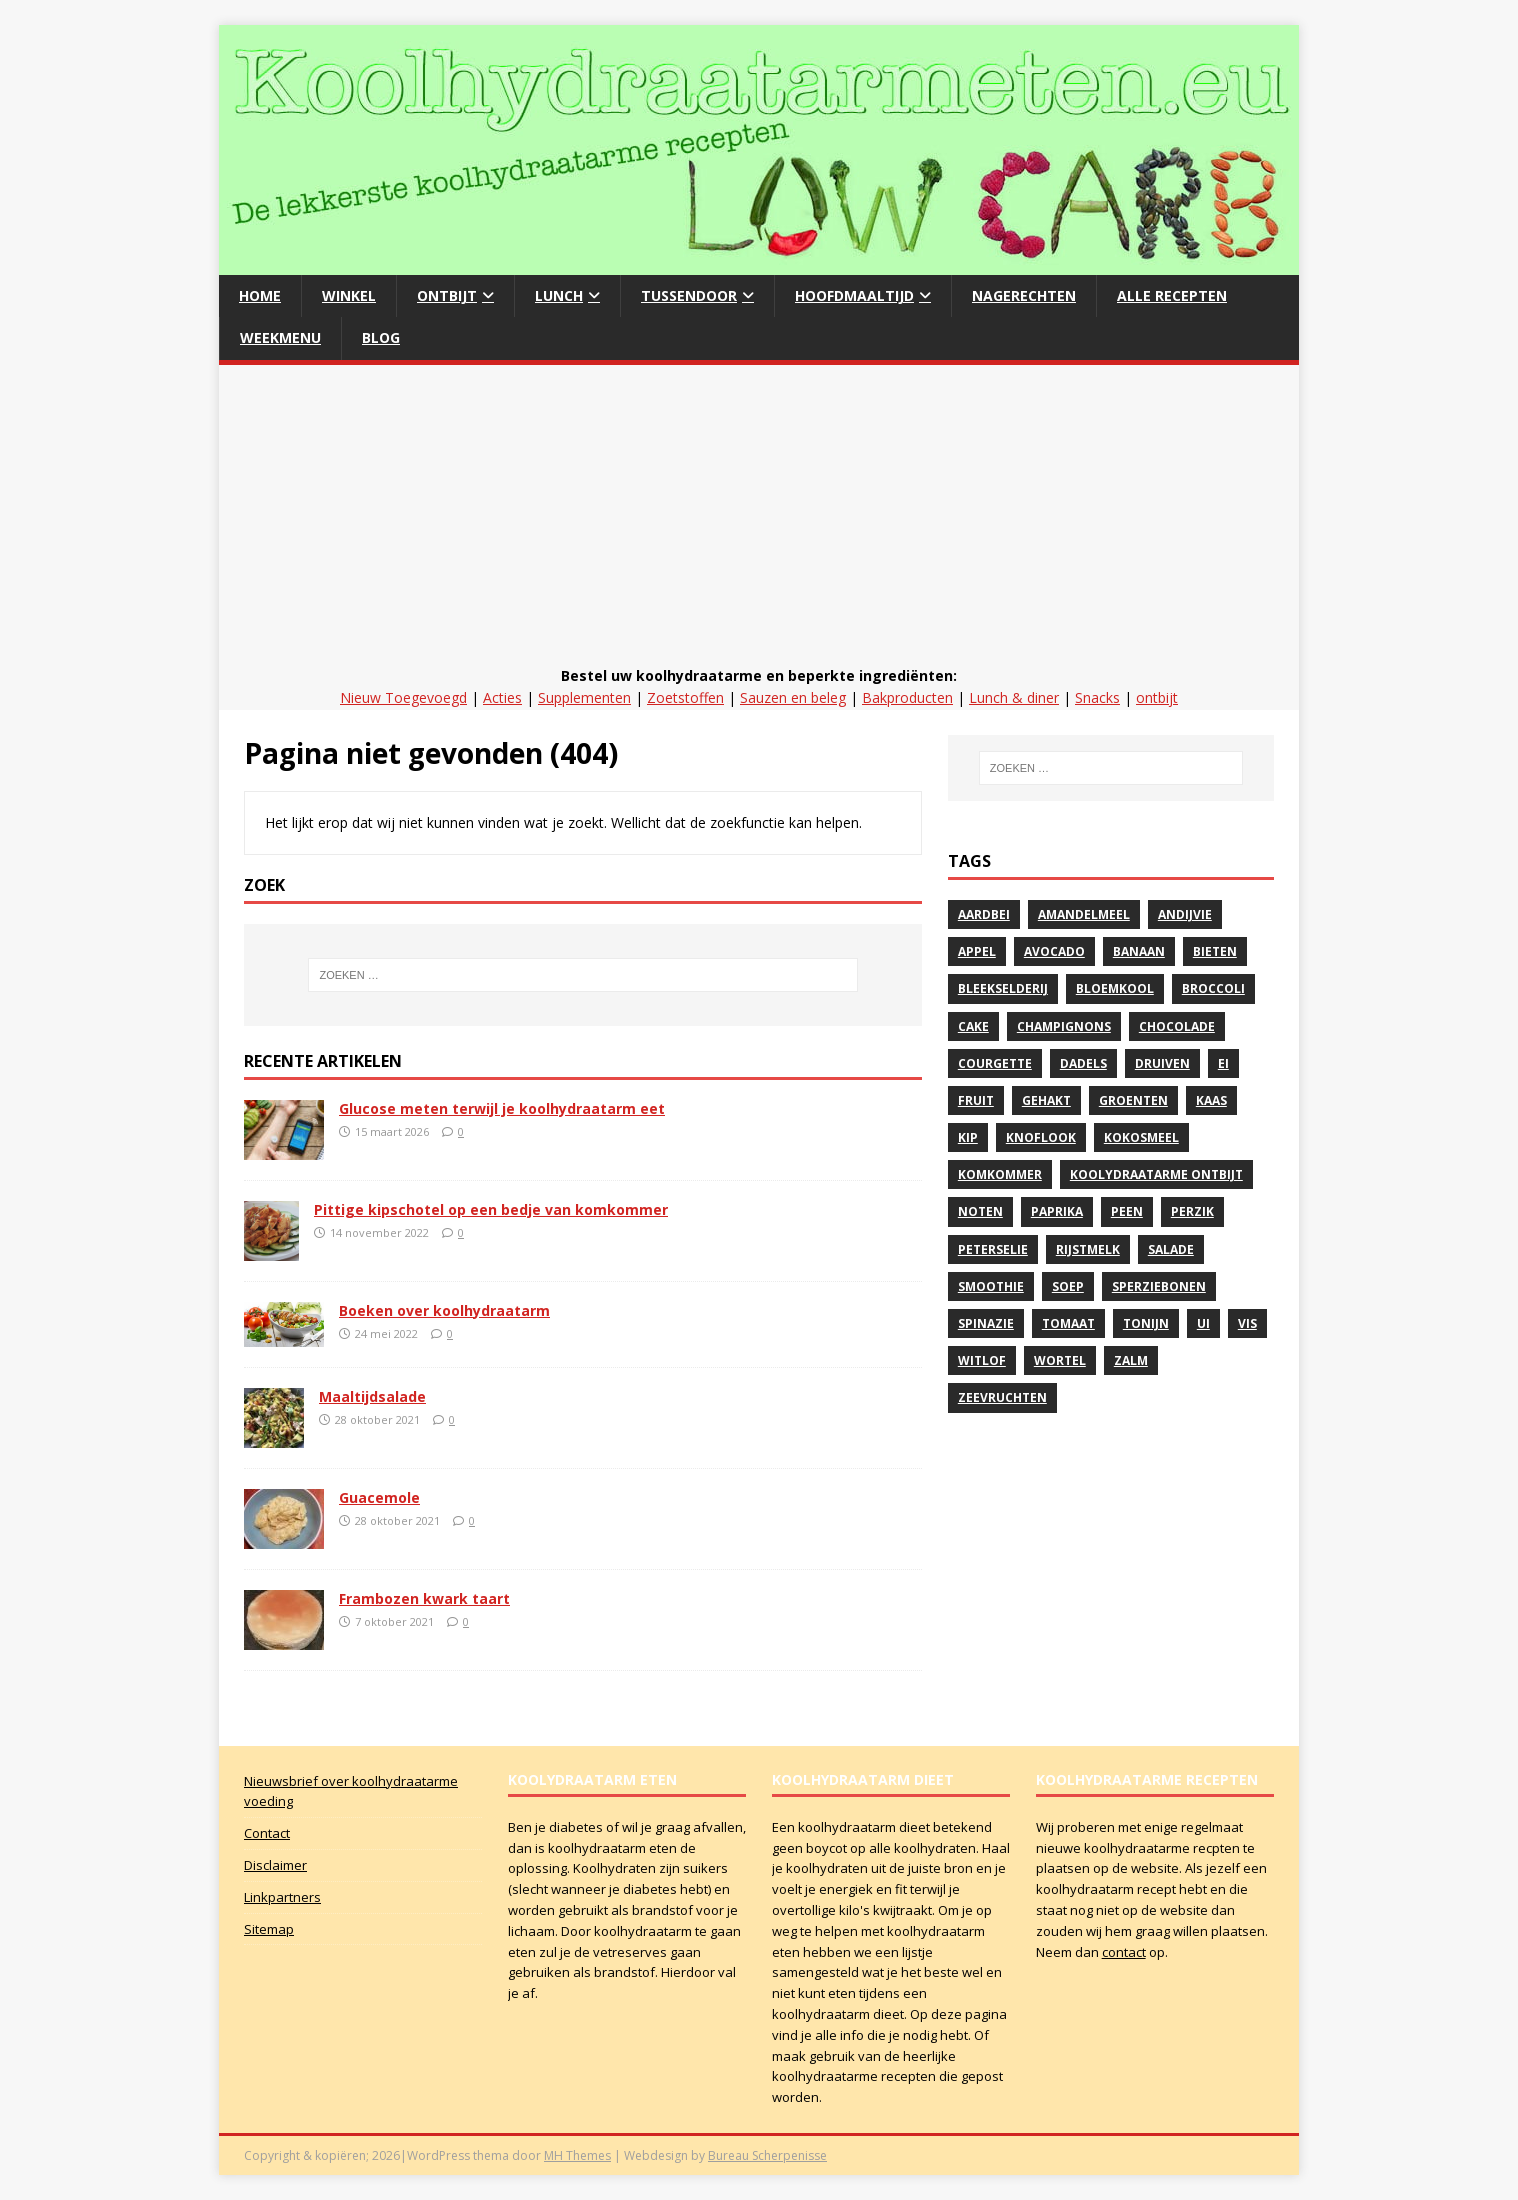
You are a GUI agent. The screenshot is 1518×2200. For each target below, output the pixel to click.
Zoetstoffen (685, 697)
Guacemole (379, 1497)
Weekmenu (280, 337)
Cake (973, 1026)
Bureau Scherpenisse (767, 2155)
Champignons (1064, 1026)
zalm (1131, 1360)
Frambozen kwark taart (424, 1598)
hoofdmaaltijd (854, 295)
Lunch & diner (1014, 697)
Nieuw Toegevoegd (403, 697)
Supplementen (584, 697)
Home (260, 295)
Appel (977, 951)
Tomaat (1068, 1323)
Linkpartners (282, 1897)
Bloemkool (1115, 988)
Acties (502, 697)
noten (980, 1211)
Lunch (559, 295)
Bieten (1215, 951)
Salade (1171, 1249)
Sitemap (269, 1929)
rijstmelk (1088, 1249)
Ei (1223, 1063)
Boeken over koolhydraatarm (444, 1310)
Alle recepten (1172, 295)
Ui (1203, 1323)
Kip (968, 1137)
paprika (1057, 1211)
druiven (1162, 1063)
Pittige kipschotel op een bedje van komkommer (491, 1209)
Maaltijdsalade (372, 1396)
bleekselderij (1003, 988)
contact (1124, 1952)
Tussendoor (689, 295)
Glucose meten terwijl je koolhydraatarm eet (502, 1108)
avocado (1054, 951)
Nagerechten (1024, 295)
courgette (995, 1063)
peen (1127, 1211)
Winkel (349, 295)
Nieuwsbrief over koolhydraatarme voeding (351, 1791)
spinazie (986, 1323)
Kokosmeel (1141, 1137)
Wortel (1060, 1360)
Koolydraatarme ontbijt (1156, 1174)
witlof (982, 1360)
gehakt (1046, 1100)
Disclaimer (275, 1865)
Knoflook (1041, 1137)
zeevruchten (1002, 1397)
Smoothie (991, 1286)
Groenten (1133, 1100)
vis (1247, 1323)
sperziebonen (1159, 1286)
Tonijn (1146, 1323)
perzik (1192, 1211)
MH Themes (577, 2155)
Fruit (976, 1100)
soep (1068, 1286)
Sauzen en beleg (793, 697)
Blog (381, 337)
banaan (1139, 951)
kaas (1211, 1100)
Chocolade (1177, 1026)
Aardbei (984, 914)
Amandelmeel (1084, 914)
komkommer (1000, 1174)
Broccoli (1213, 988)
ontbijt (1157, 697)
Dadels (1083, 1063)
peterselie (993, 1249)
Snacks (1097, 697)
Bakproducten (907, 697)
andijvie (1185, 914)
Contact (267, 1833)
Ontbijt (447, 295)
